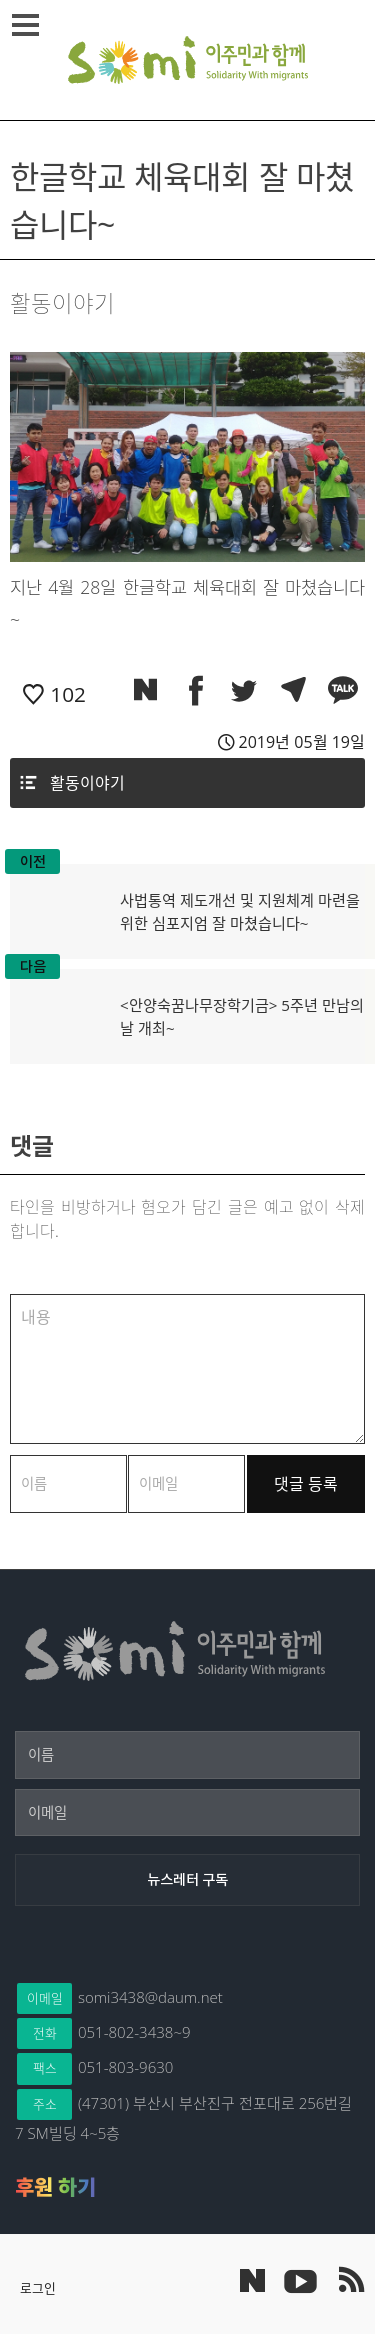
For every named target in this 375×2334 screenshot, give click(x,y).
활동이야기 (87, 783)
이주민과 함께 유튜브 (300, 2280)
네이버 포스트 (252, 2280)
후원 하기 (55, 2187)
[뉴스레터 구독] (187, 1880)
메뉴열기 (28, 25)
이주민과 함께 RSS (350, 2280)
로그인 (38, 2288)
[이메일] (187, 1813)
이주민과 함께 (188, 60)
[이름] (187, 1755)
